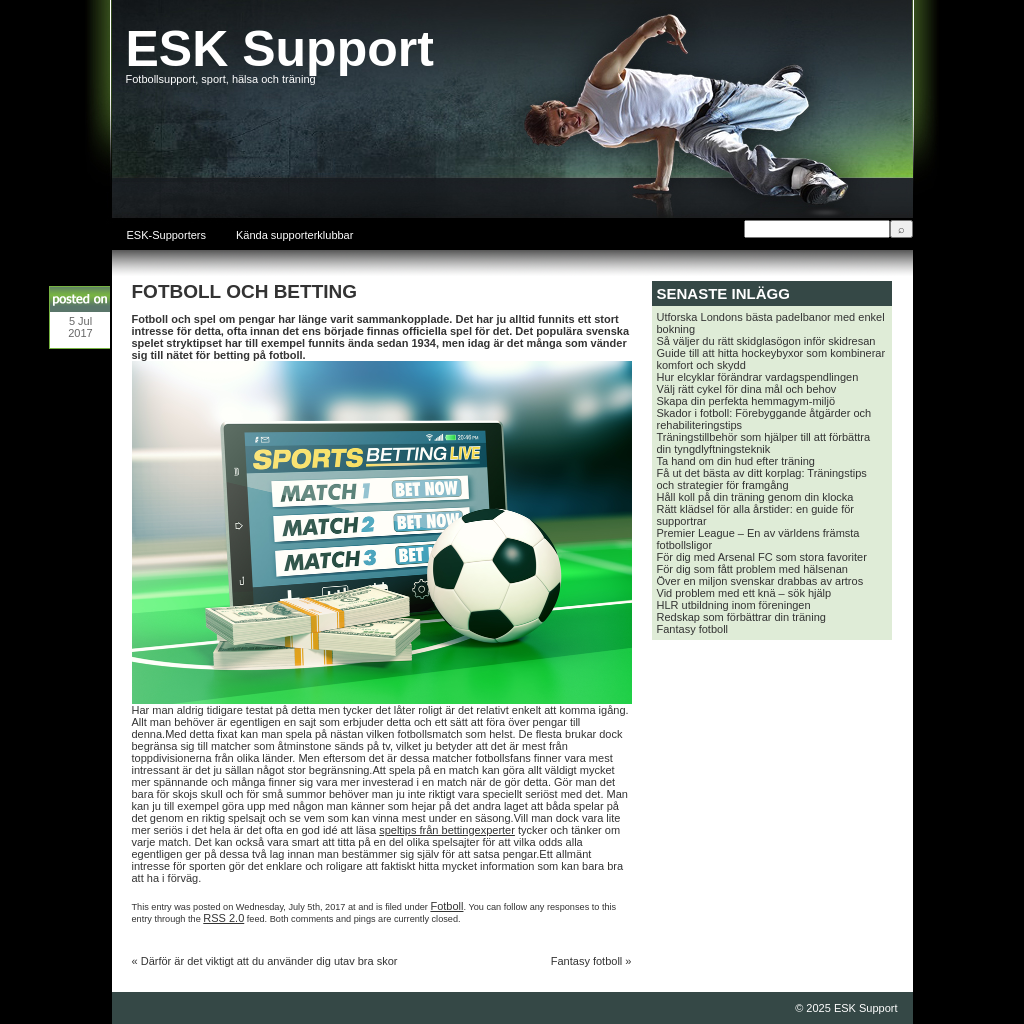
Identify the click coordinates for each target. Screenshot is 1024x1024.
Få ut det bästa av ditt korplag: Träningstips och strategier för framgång (762, 479)
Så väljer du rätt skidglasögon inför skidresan (766, 341)
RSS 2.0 (223, 918)
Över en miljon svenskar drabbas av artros (760, 581)
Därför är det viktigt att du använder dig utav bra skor (269, 961)
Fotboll (446, 906)
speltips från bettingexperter (447, 830)
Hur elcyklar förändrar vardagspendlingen (758, 377)
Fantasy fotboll (587, 961)
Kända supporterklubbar (294, 235)
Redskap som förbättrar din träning (741, 617)
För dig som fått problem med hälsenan (752, 569)
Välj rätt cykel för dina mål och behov (747, 389)
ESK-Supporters (166, 235)
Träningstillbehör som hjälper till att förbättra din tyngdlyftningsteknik (764, 443)
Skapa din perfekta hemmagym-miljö (746, 401)
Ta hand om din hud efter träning (736, 461)
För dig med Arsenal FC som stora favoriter (762, 557)
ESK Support (280, 49)
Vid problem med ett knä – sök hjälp (744, 593)
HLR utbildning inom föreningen (734, 605)
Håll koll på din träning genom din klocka (755, 497)
